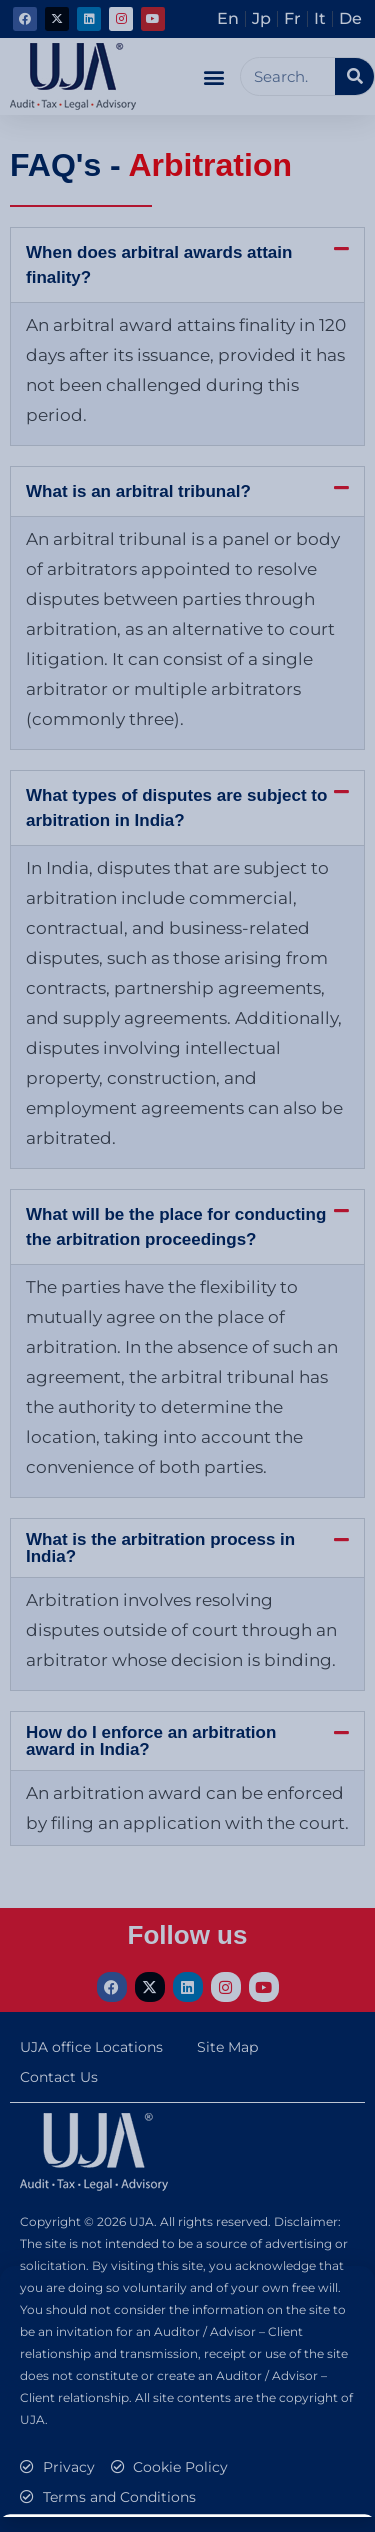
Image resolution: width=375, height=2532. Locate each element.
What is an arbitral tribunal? (138, 491)
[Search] (354, 76)
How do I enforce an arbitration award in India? (151, 1741)
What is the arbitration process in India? (160, 1548)
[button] (213, 76)
